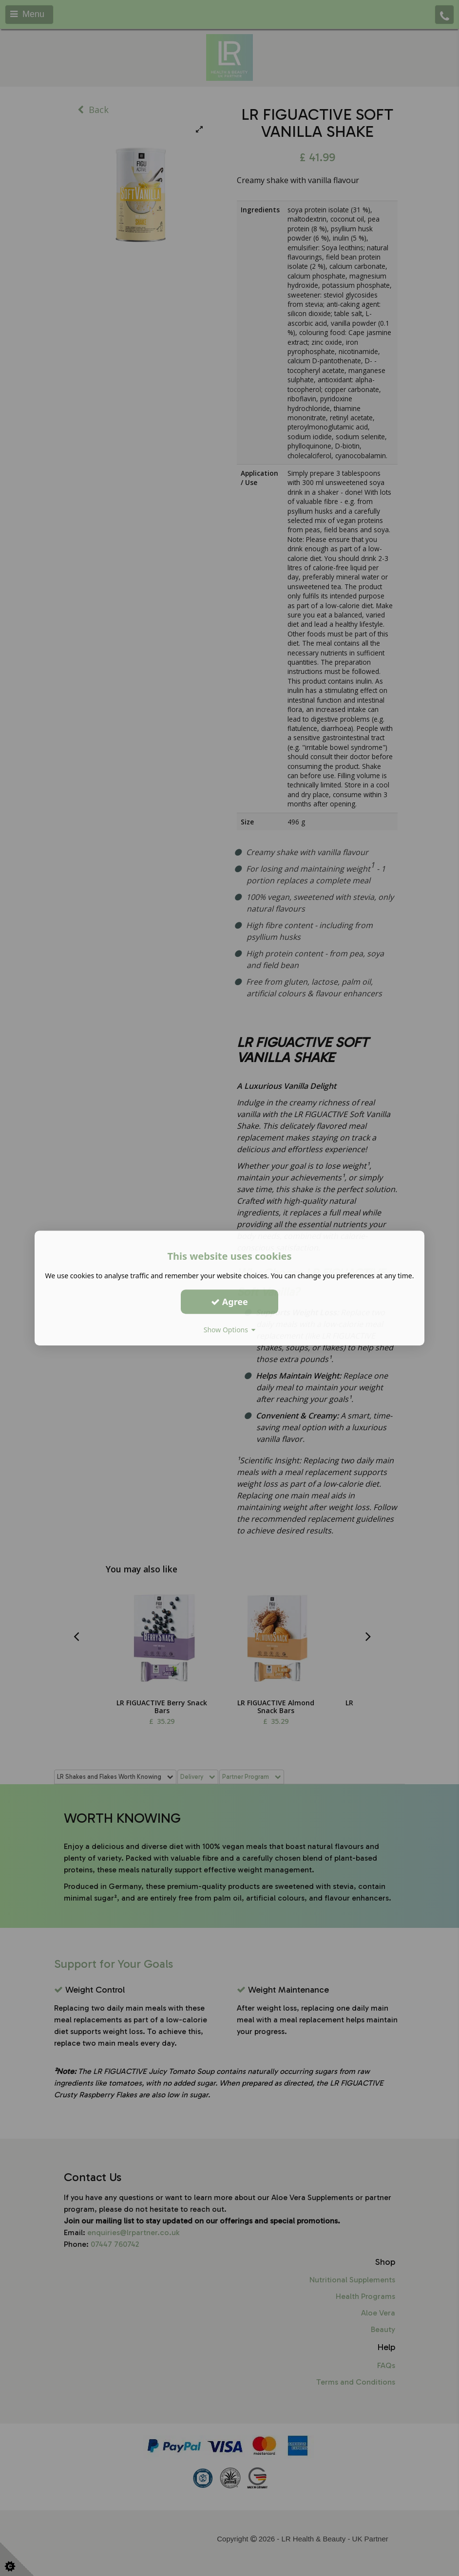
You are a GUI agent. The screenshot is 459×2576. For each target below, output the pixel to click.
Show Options (230, 1329)
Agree (229, 1301)
